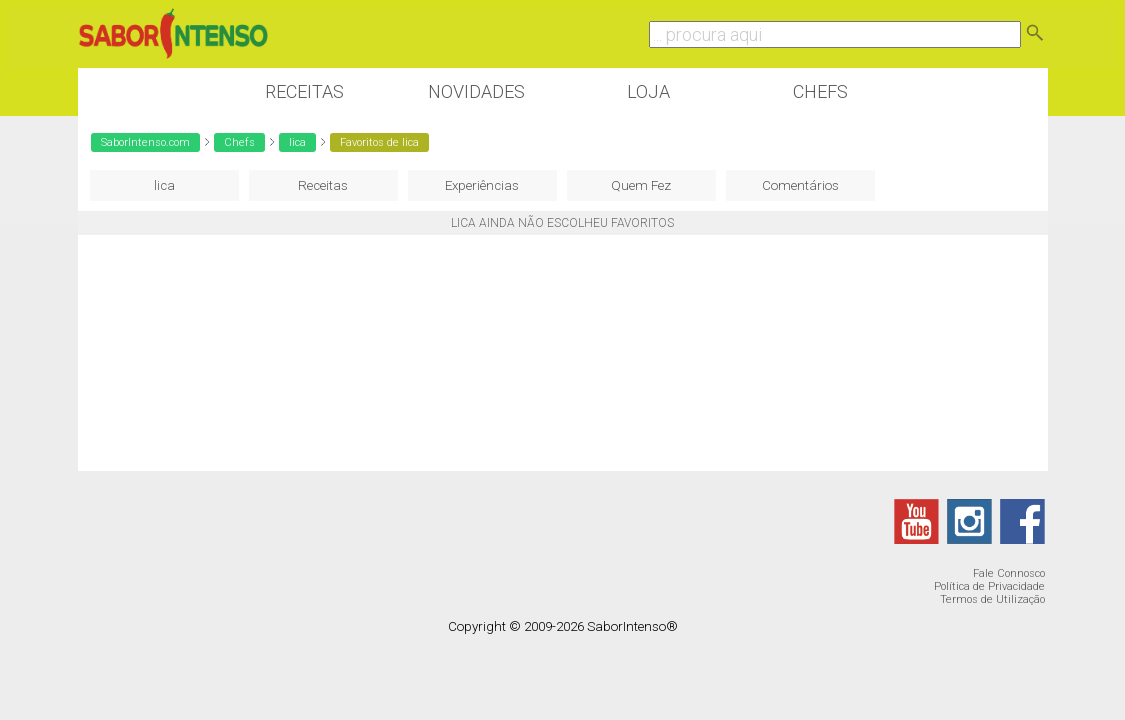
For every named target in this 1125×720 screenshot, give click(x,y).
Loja (648, 91)
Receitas (304, 91)
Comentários (800, 185)
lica (297, 142)
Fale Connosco (1009, 573)
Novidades (476, 91)
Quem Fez (641, 185)
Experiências (482, 185)
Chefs (820, 91)
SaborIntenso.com (145, 142)
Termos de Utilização (992, 599)
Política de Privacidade (989, 586)
